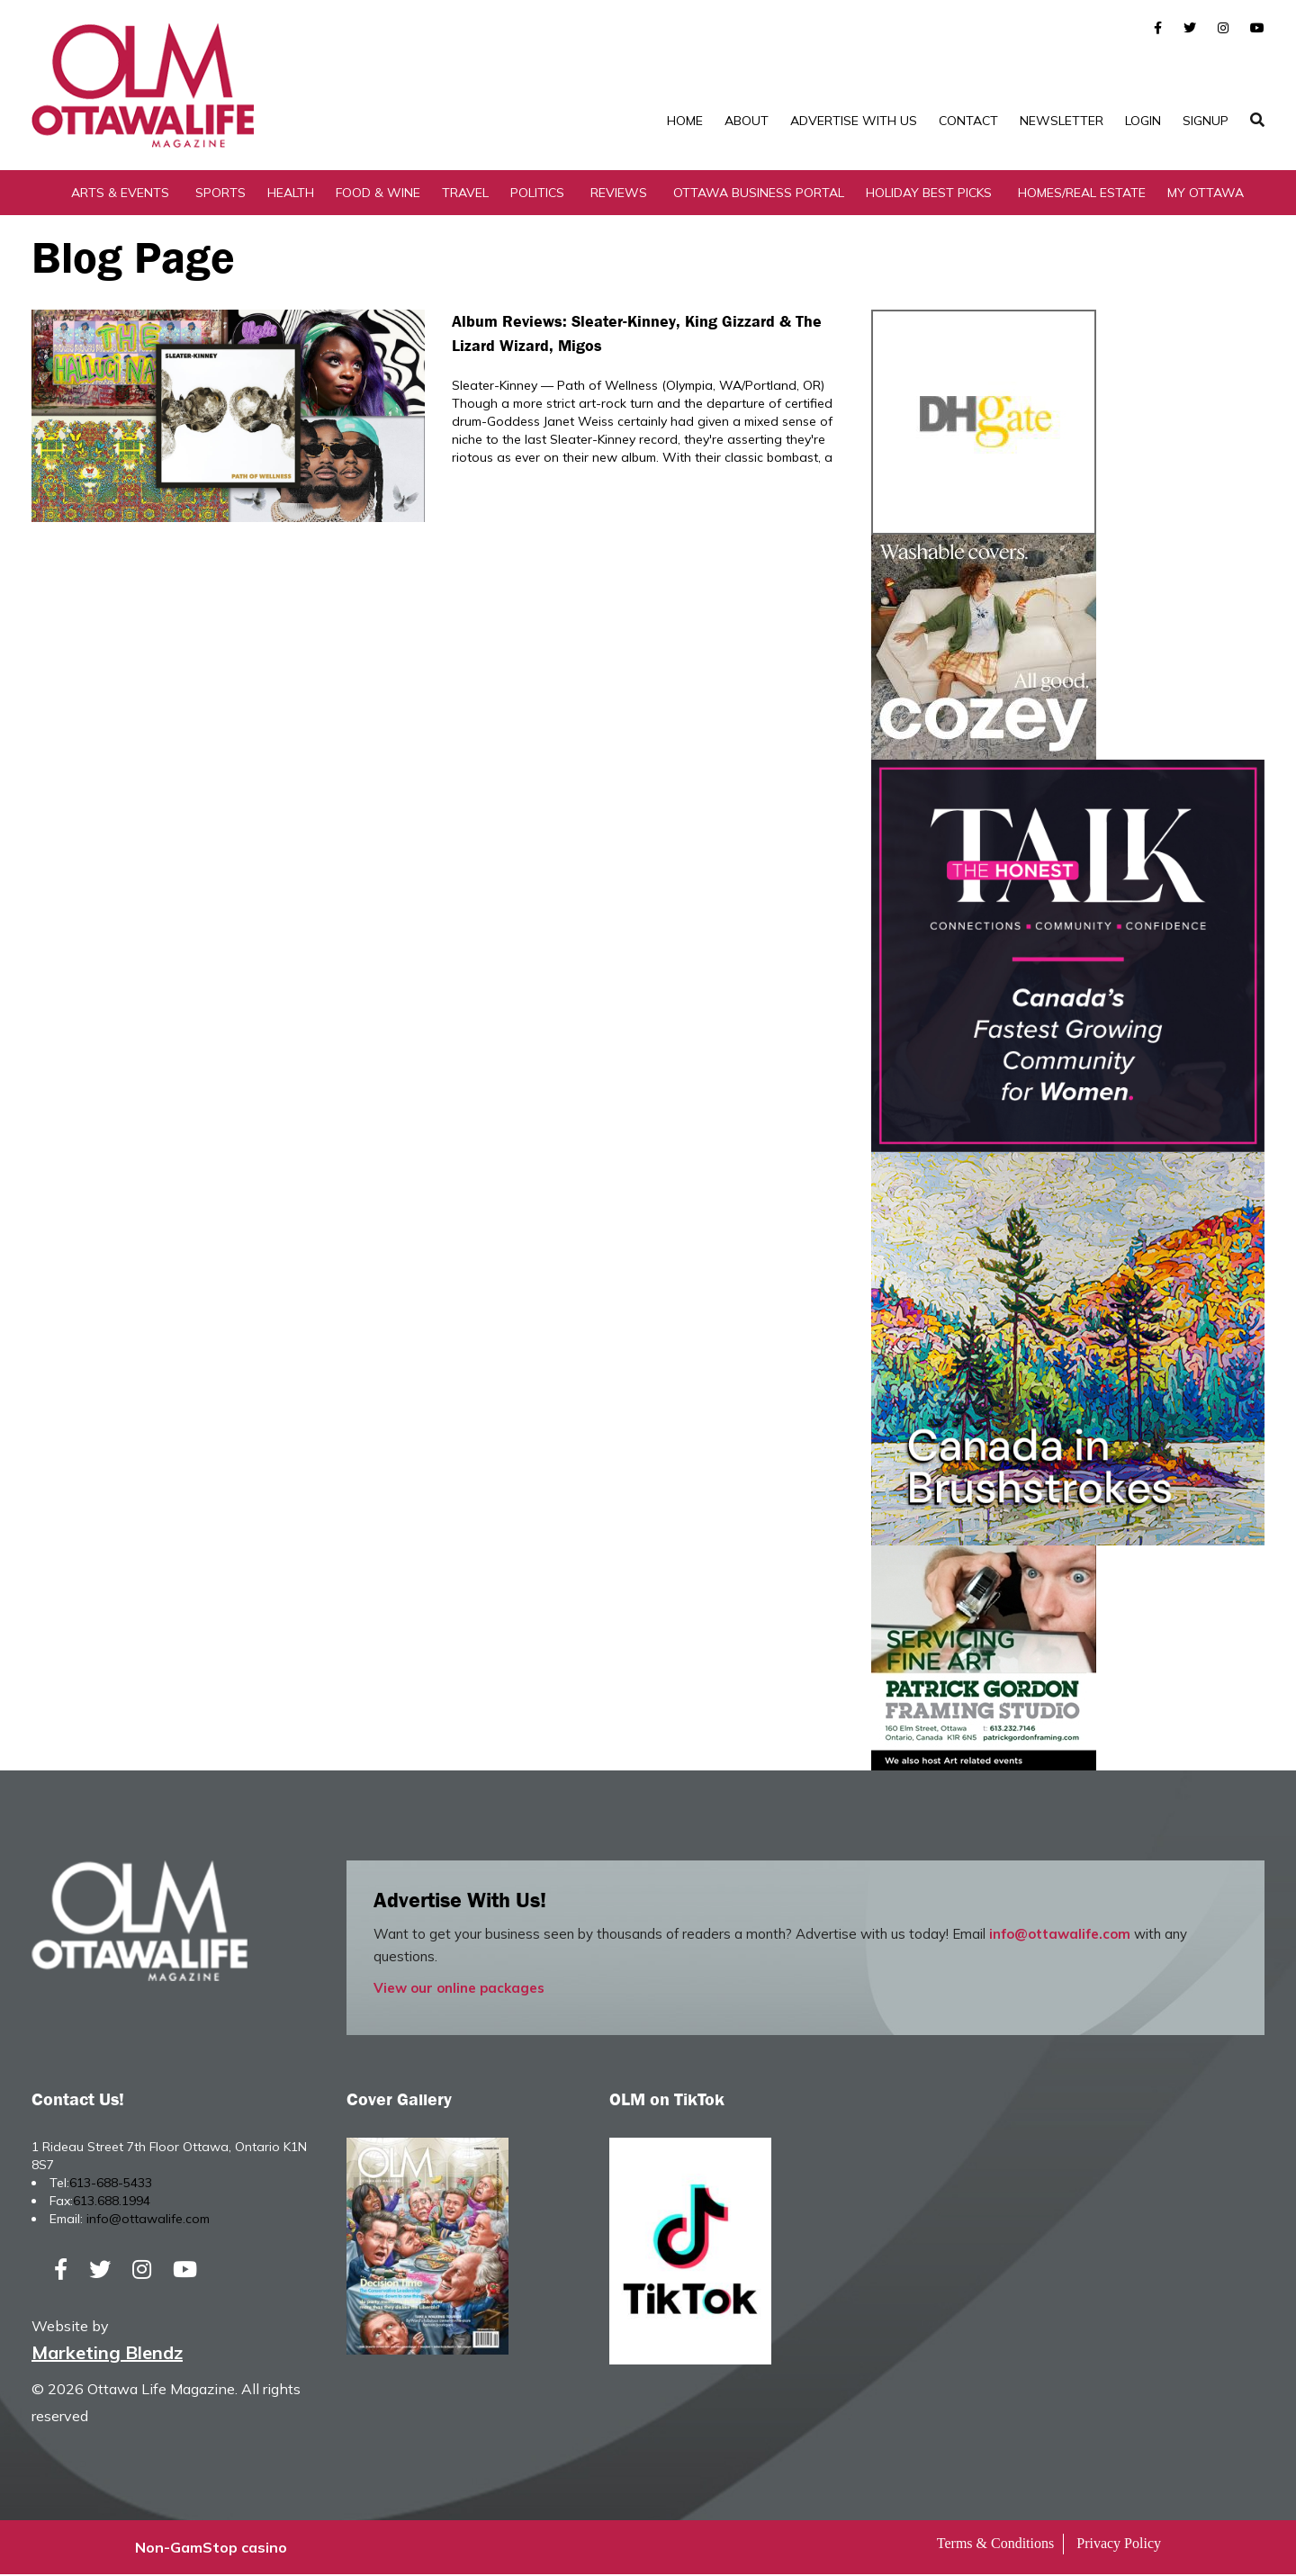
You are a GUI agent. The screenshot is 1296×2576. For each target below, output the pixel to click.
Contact (968, 121)
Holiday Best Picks (929, 193)
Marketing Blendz (107, 2354)
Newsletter (1061, 121)
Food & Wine (378, 193)
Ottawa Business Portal (758, 193)
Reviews (618, 193)
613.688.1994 (111, 2201)
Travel (465, 193)
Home (685, 121)
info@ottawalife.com (1059, 1934)
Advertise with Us (853, 121)
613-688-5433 (110, 2183)
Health (290, 193)
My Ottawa (1205, 193)
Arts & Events (120, 193)
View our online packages (459, 1988)
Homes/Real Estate (1082, 193)
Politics (537, 193)
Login (1143, 121)
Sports (220, 193)
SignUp (1205, 121)
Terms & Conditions (995, 2545)
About (746, 121)
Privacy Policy (1118, 2545)
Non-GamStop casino (211, 2549)
